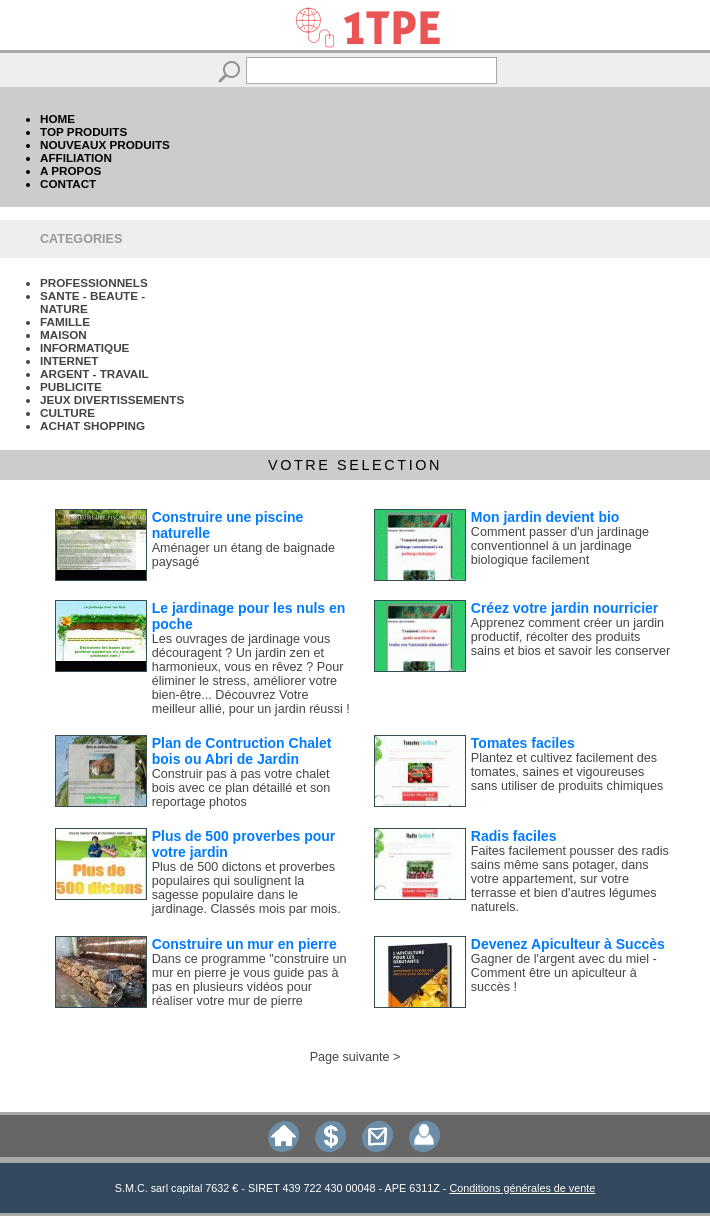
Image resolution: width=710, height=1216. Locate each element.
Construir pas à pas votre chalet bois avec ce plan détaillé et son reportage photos (241, 788)
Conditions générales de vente (522, 1188)
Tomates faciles (523, 743)
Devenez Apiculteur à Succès (568, 944)
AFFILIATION (76, 157)
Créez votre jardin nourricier (565, 608)
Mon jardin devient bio (545, 517)
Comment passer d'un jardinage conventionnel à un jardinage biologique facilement (560, 546)
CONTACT (68, 183)
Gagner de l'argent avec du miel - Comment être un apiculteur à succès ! (564, 973)
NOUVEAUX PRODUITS (105, 144)
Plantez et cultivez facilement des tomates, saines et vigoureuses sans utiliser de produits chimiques (567, 772)
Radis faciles (514, 836)
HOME (57, 118)
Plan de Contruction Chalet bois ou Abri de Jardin (242, 751)
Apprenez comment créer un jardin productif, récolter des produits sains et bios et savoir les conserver (571, 637)
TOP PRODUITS (83, 131)
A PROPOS (70, 170)
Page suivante (350, 1057)
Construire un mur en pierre (244, 944)
